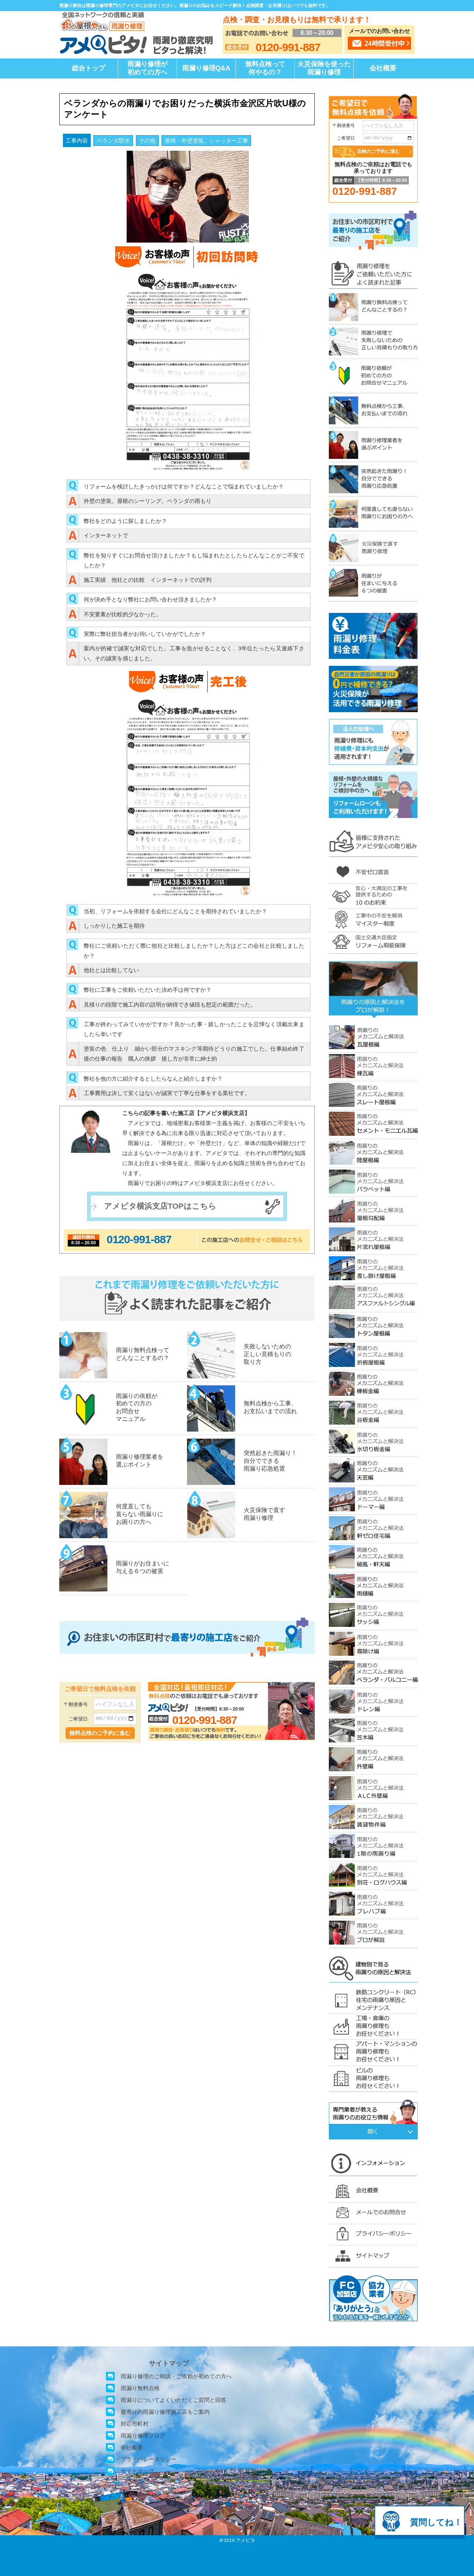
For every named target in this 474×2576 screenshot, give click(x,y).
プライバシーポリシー (148, 2459)
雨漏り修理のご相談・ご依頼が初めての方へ (176, 2376)
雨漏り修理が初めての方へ (147, 68)
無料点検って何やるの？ (265, 68)
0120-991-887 (139, 1239)
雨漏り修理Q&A (206, 68)
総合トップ (88, 68)
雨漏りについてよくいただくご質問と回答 (173, 2400)
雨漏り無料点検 (140, 2388)
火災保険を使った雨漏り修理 (324, 68)
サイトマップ (137, 2471)
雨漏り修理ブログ (143, 2435)
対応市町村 (134, 2423)
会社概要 (383, 68)
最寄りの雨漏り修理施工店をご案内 (165, 2412)
